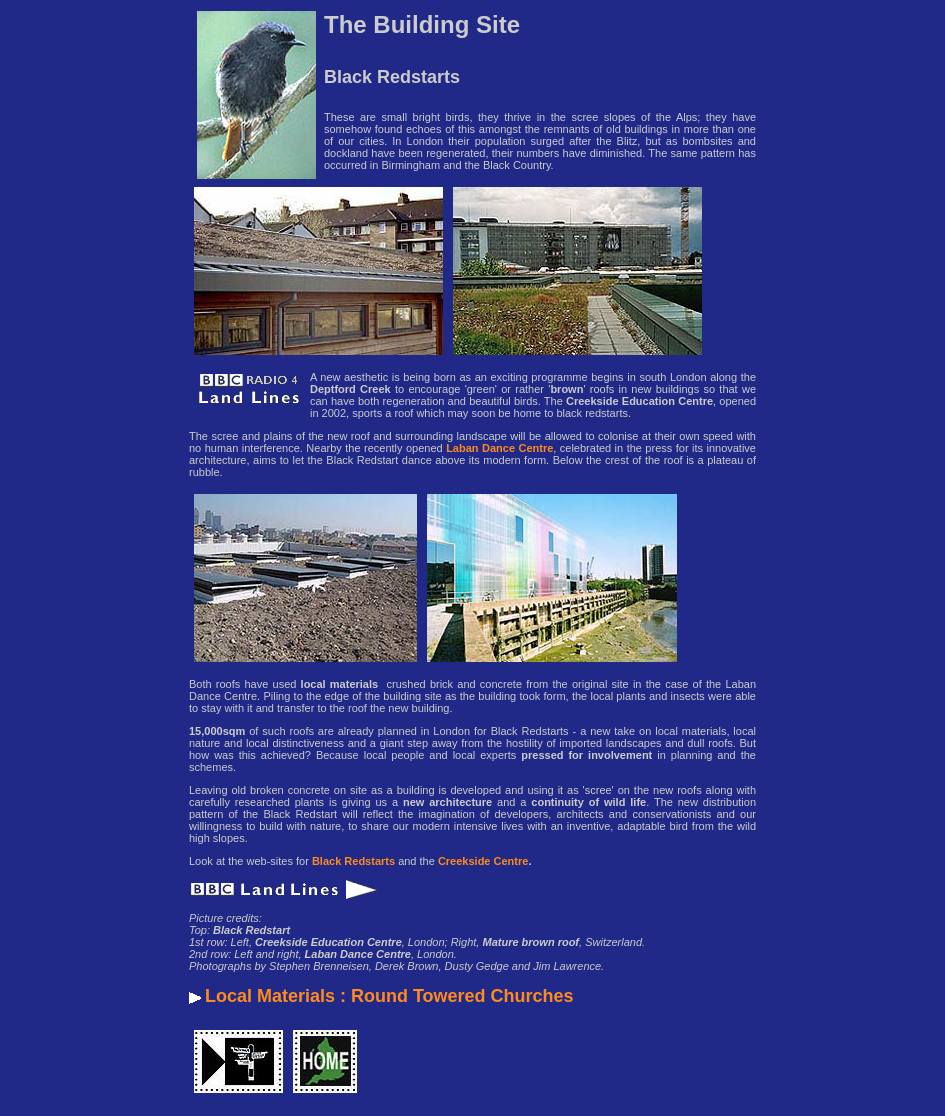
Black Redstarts (353, 861)
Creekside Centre (483, 861)
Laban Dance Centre (499, 448)
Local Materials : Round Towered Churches (389, 996)
